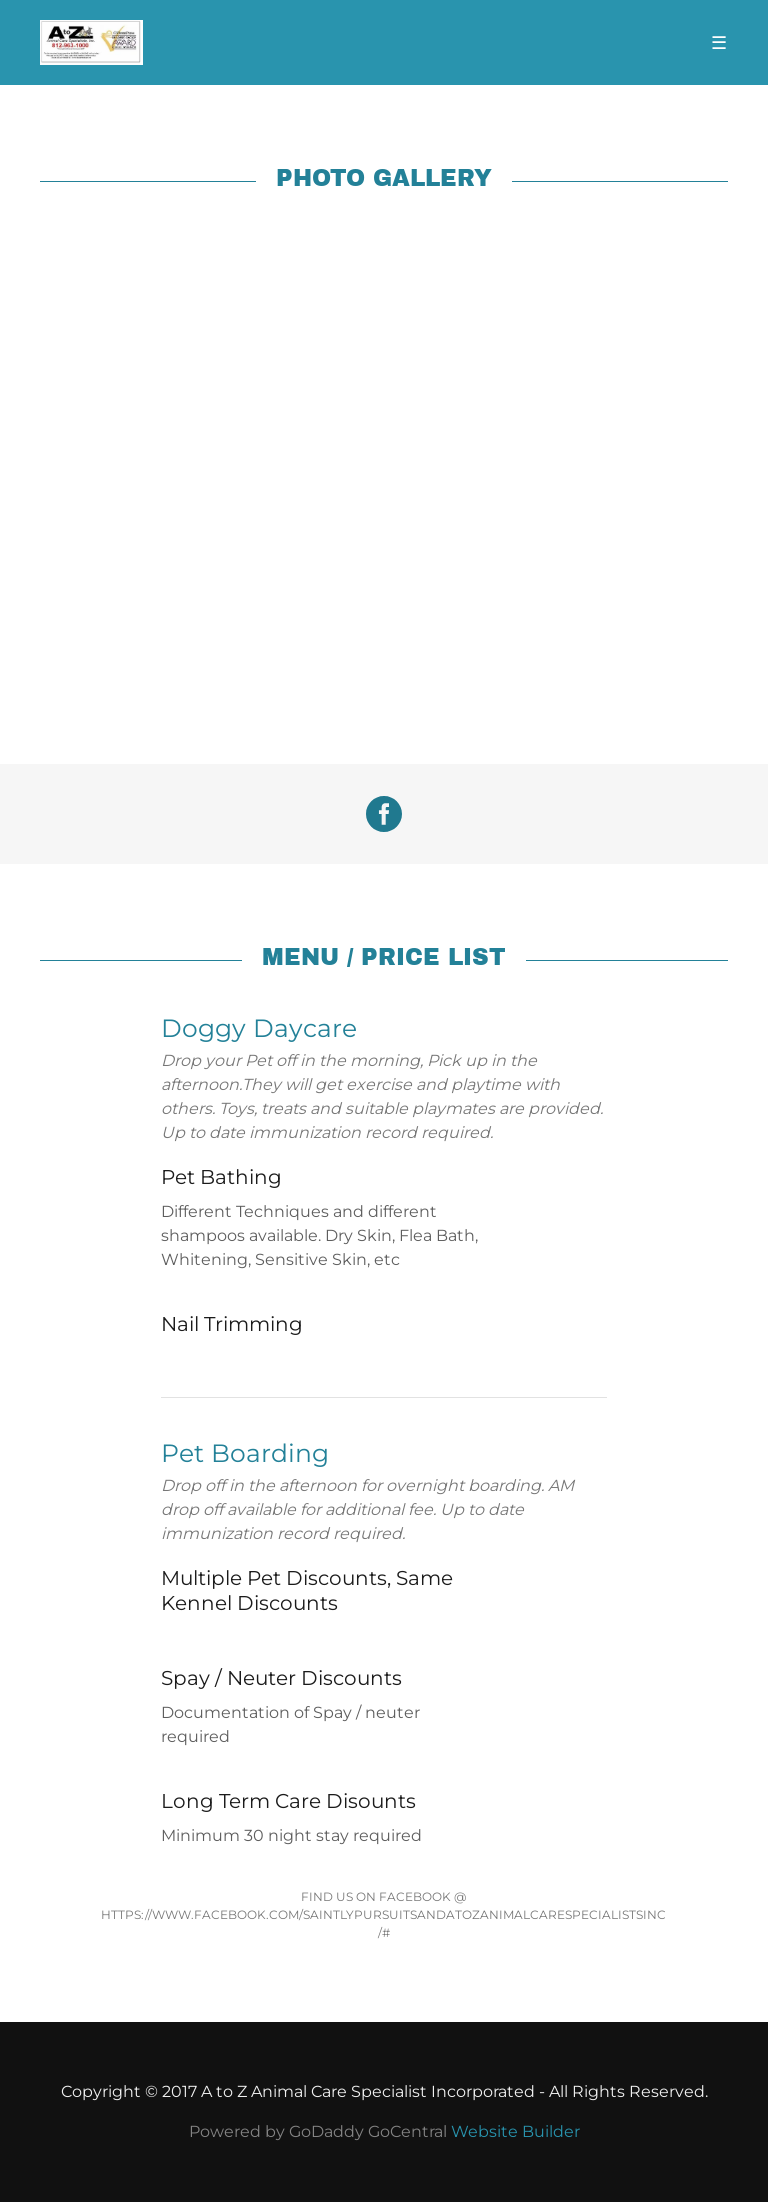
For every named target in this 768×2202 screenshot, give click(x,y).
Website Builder (515, 2131)
